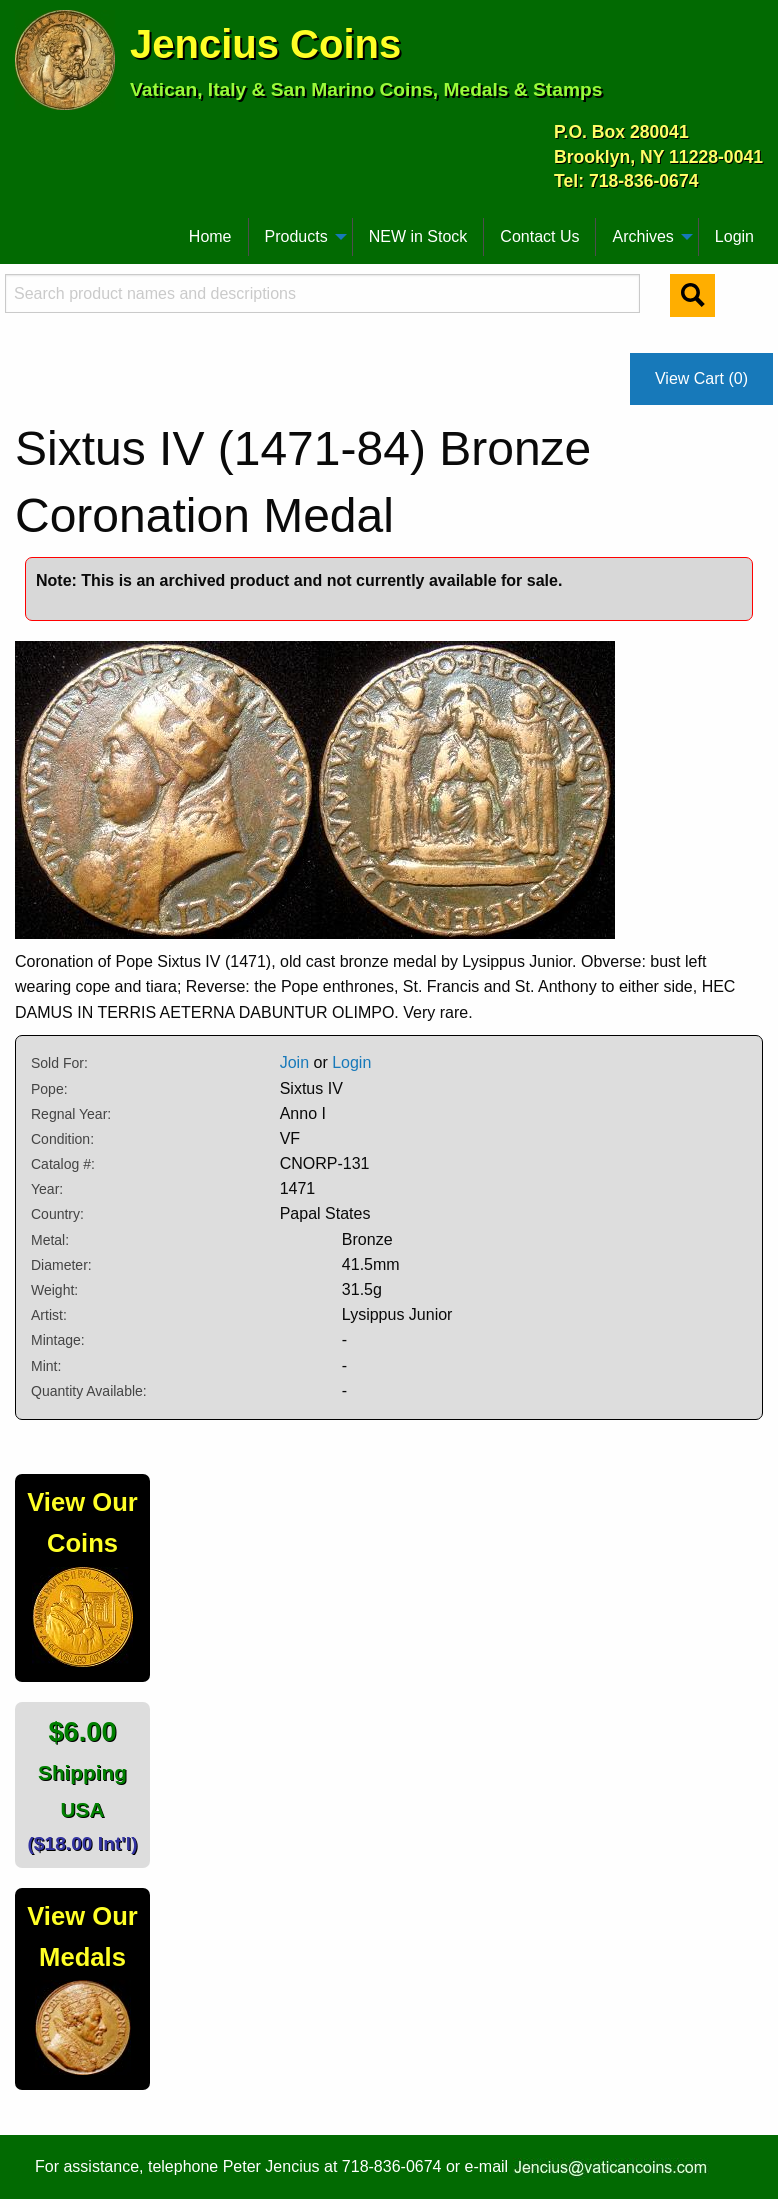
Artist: (49, 1315)
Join (294, 1062)
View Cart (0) (701, 378)
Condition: (62, 1139)
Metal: (50, 1240)
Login (734, 236)
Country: (57, 1214)
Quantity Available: (89, 1391)
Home (210, 236)
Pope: (49, 1089)
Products (296, 236)
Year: (47, 1189)
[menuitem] (24, 229)
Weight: (54, 1290)
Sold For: (59, 1063)
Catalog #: (63, 1164)
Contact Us (539, 236)
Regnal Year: (71, 1114)
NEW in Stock (418, 236)
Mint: (46, 1366)
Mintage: (58, 1340)
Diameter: (61, 1265)
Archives (642, 236)
